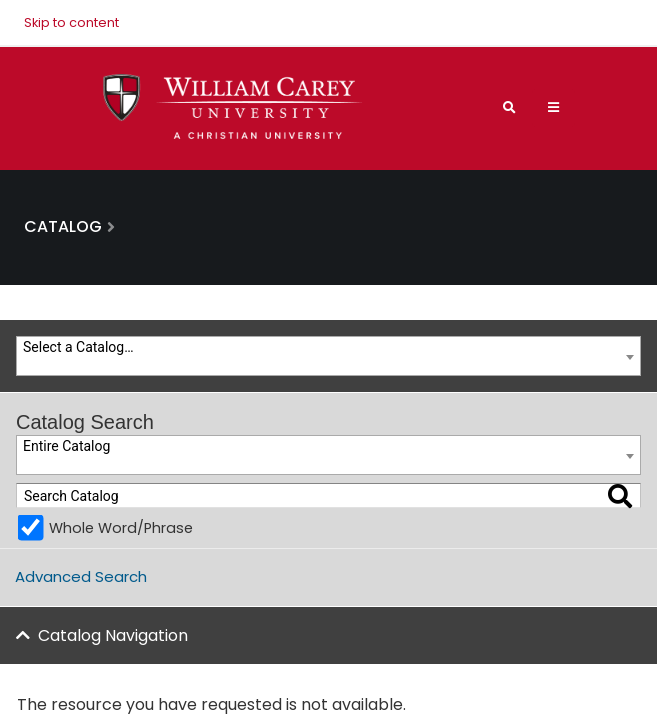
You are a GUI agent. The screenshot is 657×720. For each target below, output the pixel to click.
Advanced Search (81, 576)
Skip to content (71, 22)
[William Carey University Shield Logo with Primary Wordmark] (233, 108)
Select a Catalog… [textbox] (78, 347)
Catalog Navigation (113, 635)
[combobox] (328, 356)
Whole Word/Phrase (121, 528)
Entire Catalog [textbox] (66, 446)
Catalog (63, 226)
